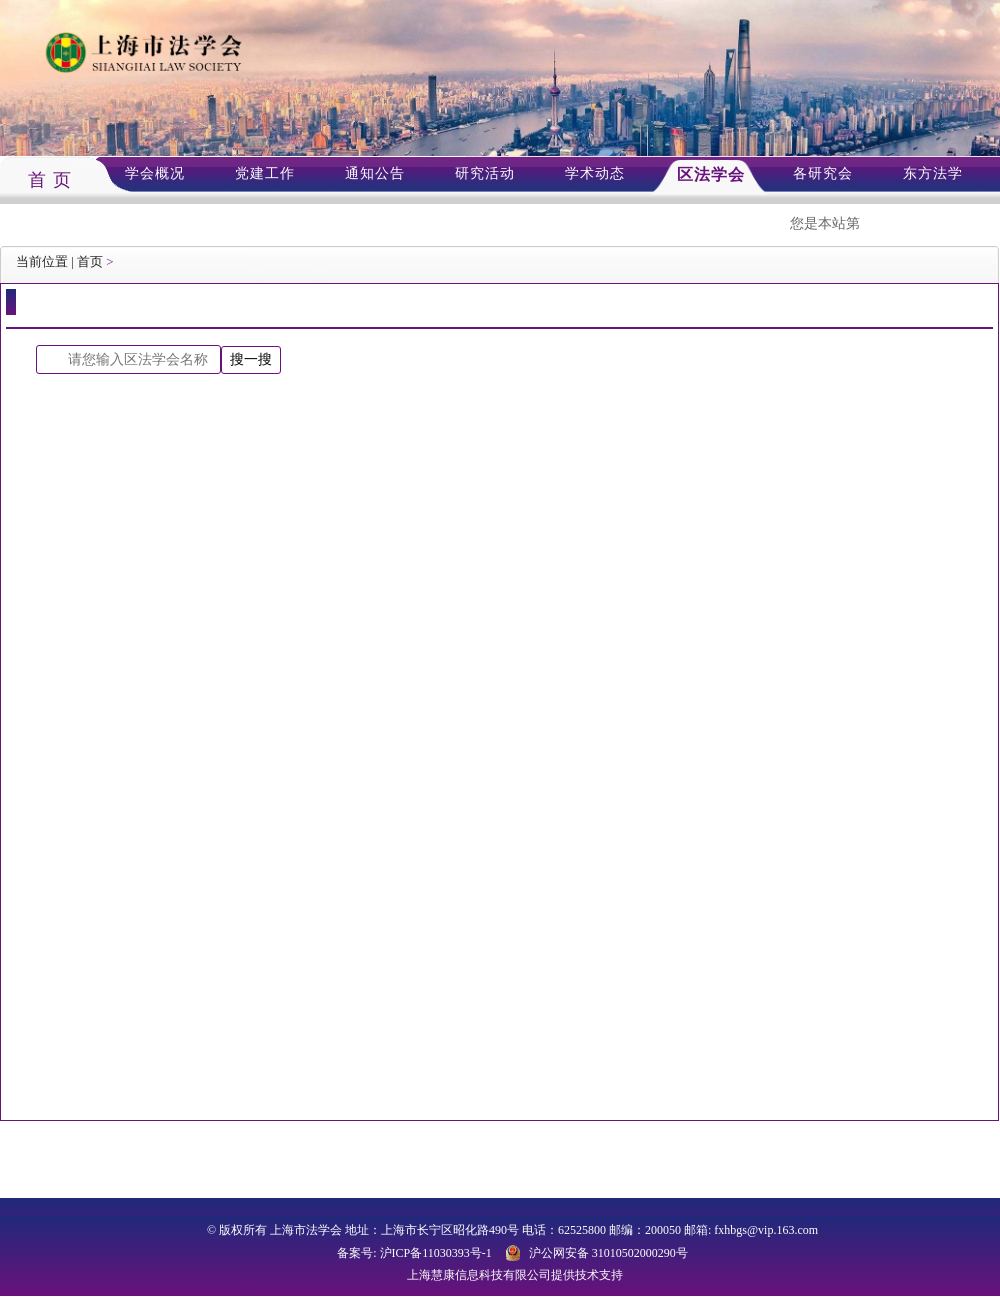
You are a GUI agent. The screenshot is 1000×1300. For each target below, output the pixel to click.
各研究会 (823, 173)
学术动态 (595, 173)
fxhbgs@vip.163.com (766, 1230)
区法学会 (711, 174)
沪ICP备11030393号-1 (436, 1253)
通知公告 (375, 173)
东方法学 (933, 173)
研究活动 (485, 173)
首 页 (50, 180)
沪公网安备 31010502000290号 (608, 1253)
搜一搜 (251, 359)
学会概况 (155, 173)
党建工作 (265, 173)
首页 (90, 261)
